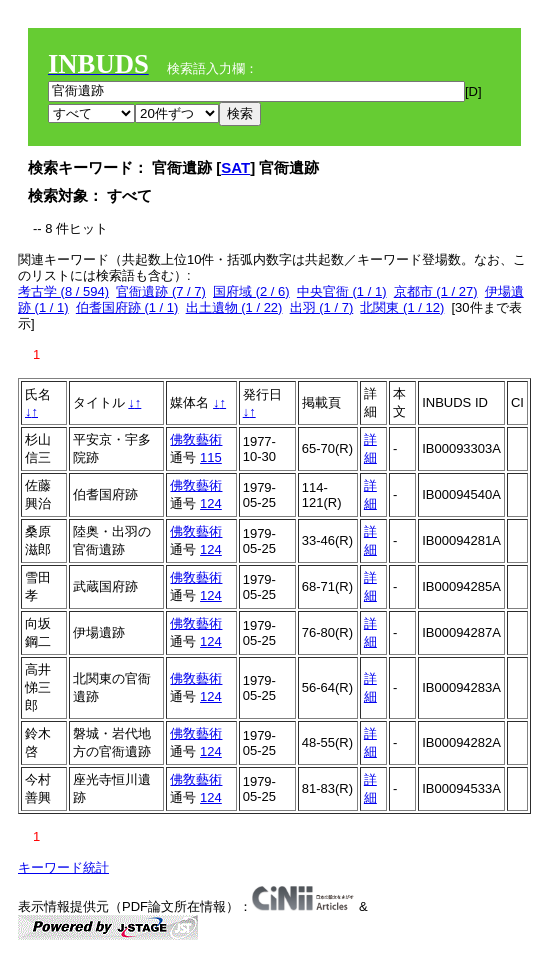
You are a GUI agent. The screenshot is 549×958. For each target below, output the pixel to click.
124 (211, 503)
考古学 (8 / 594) (63, 291)
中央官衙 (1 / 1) (342, 291)
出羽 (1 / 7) (322, 307)
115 (211, 457)
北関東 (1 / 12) (402, 307)
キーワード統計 (63, 867)
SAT (235, 167)
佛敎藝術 (196, 439)
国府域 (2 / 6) (251, 291)
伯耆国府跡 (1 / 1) (127, 307)
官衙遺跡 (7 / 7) (161, 291)
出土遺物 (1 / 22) (234, 307)
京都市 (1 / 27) (436, 291)
